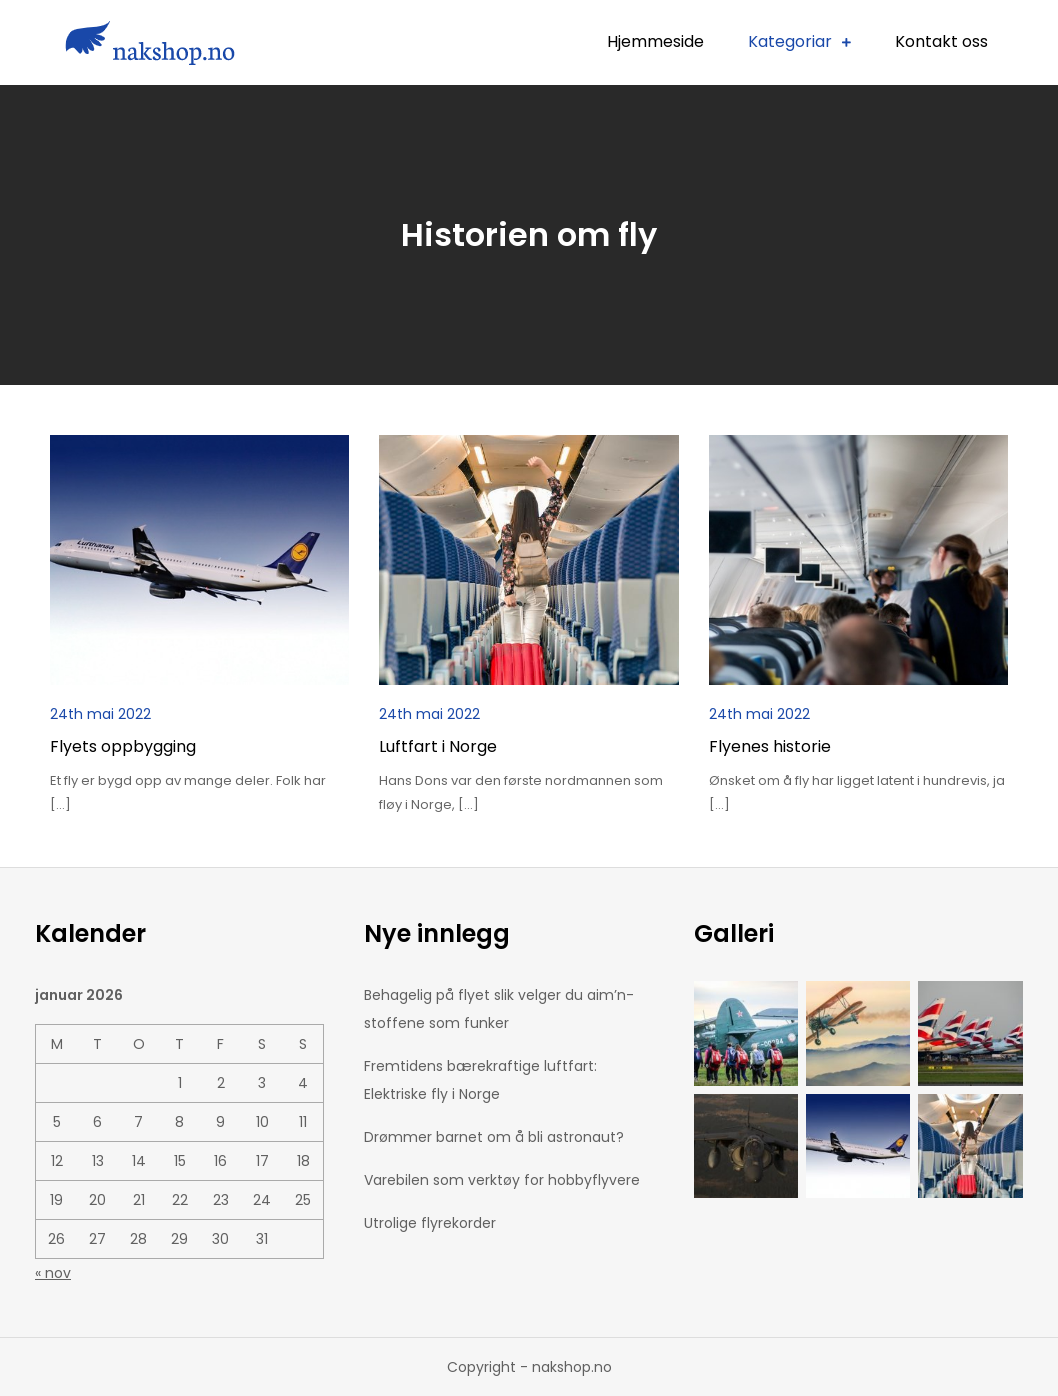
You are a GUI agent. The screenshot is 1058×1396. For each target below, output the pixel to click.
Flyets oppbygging (123, 746)
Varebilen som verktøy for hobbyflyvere (502, 1180)
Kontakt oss (941, 41)
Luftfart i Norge (438, 746)
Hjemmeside (655, 41)
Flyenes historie (770, 746)
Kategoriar (790, 41)
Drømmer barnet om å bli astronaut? (494, 1137)
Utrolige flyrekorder (430, 1223)
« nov (53, 1273)
